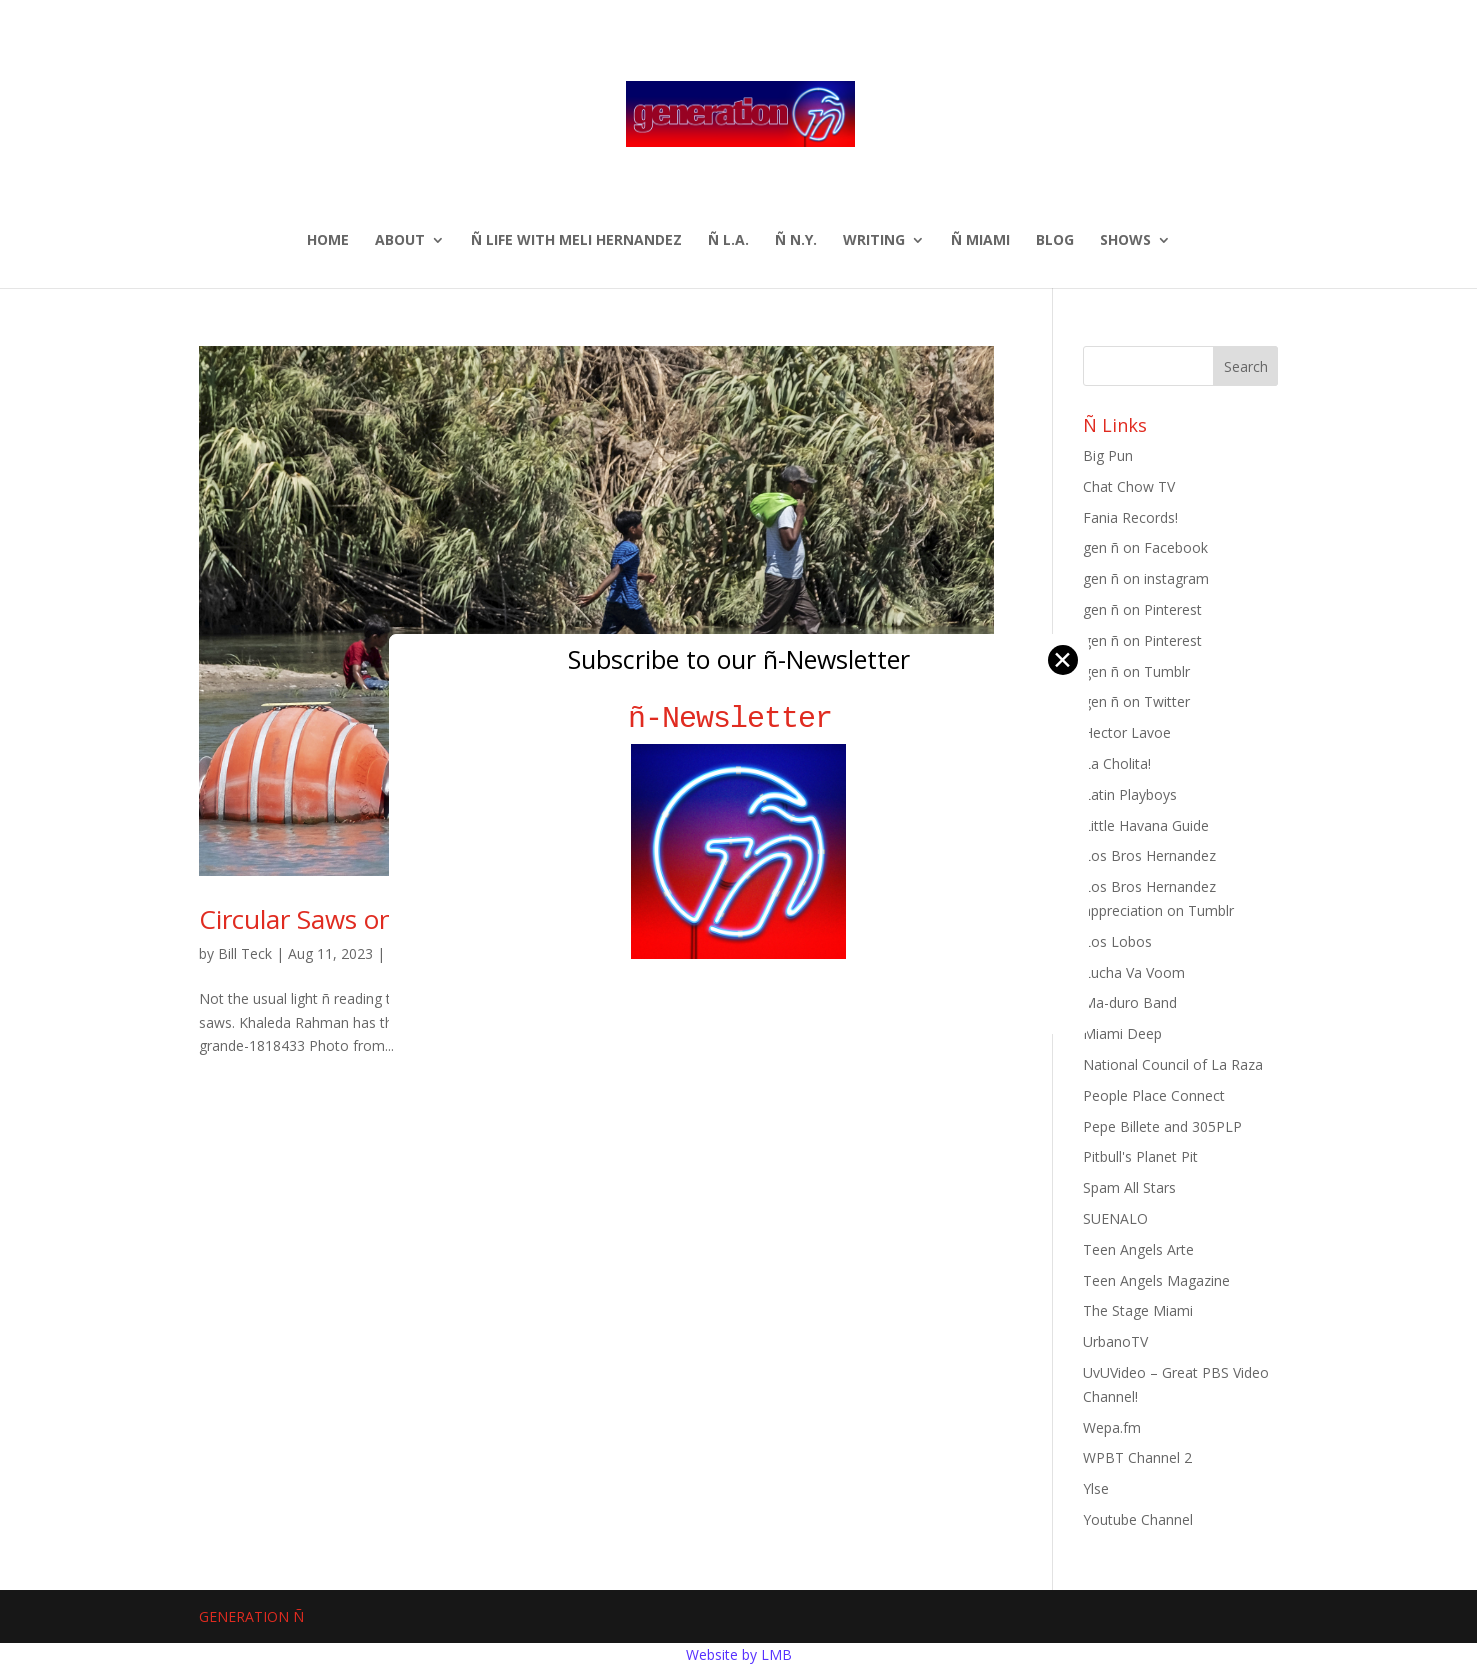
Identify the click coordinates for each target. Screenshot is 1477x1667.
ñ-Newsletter (738, 718)
